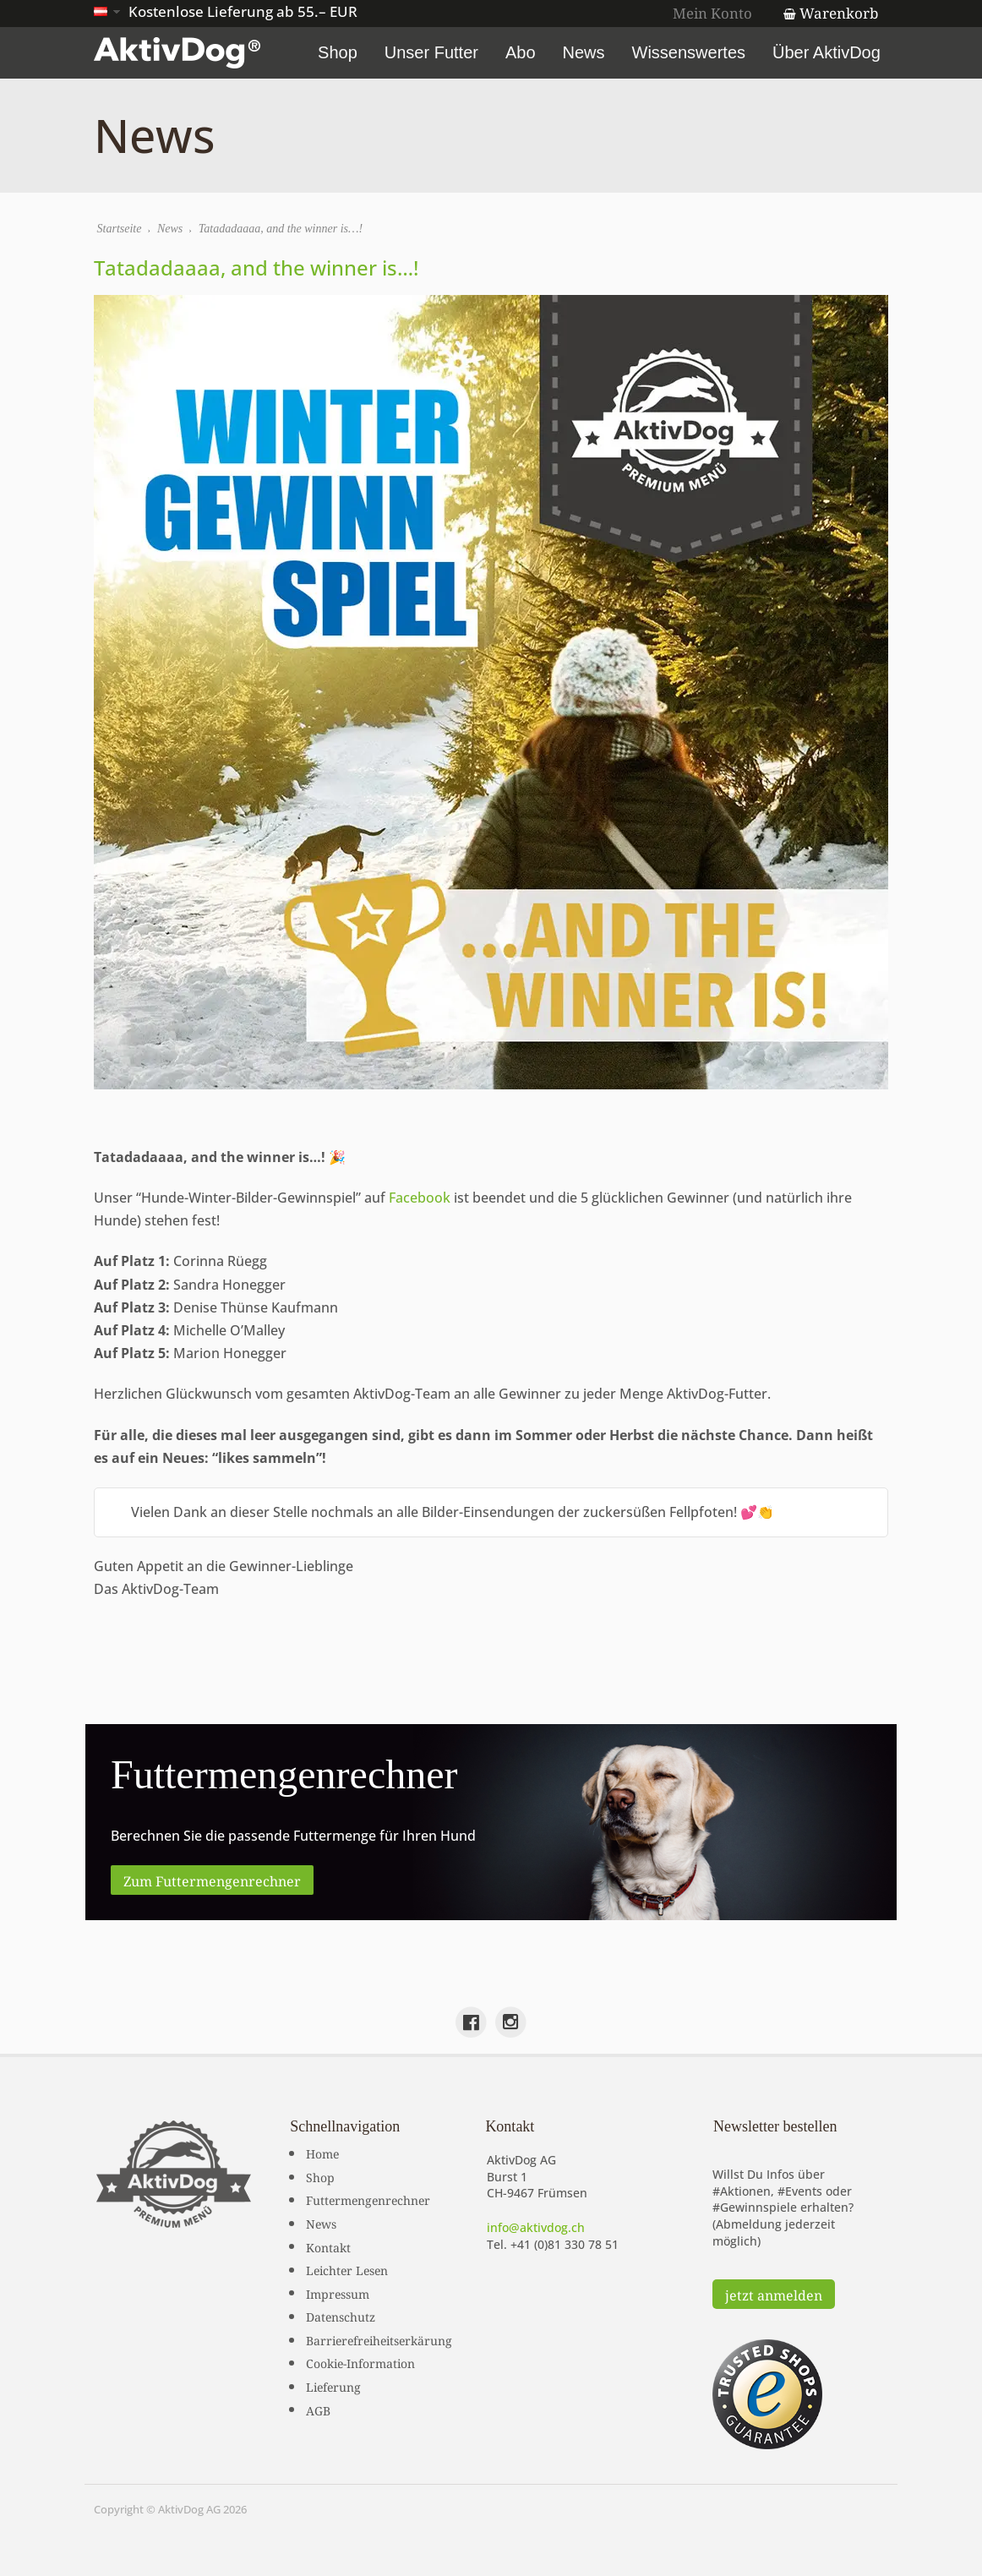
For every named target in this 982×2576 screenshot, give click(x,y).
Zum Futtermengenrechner (212, 1879)
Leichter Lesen (347, 2269)
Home (322, 2153)
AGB (318, 2409)
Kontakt (328, 2246)
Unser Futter (434, 52)
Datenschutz (340, 2316)
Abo (523, 52)
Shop (340, 52)
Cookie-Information (360, 2362)
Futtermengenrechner (368, 2199)
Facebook (419, 1197)
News (586, 52)
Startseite (119, 228)
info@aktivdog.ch (536, 2227)
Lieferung (333, 2386)
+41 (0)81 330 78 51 (564, 2243)
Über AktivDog (829, 52)
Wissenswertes (691, 52)
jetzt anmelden (773, 2293)
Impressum (337, 2292)
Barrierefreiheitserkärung (379, 2339)
